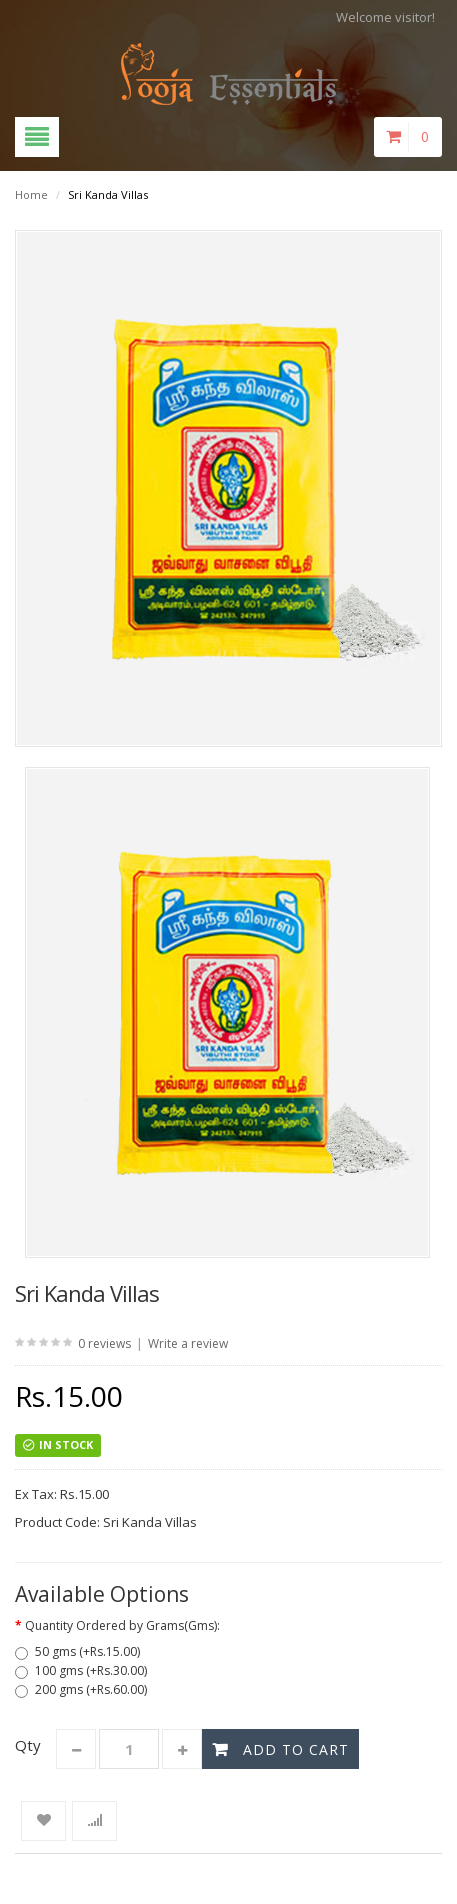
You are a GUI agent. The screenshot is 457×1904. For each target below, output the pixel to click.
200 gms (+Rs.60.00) (81, 1689)
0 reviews (104, 1343)
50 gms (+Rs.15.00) (77, 1651)
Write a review (188, 1343)
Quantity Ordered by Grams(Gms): (122, 1625)
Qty (28, 1745)
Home (31, 194)
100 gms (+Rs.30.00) (81, 1670)
